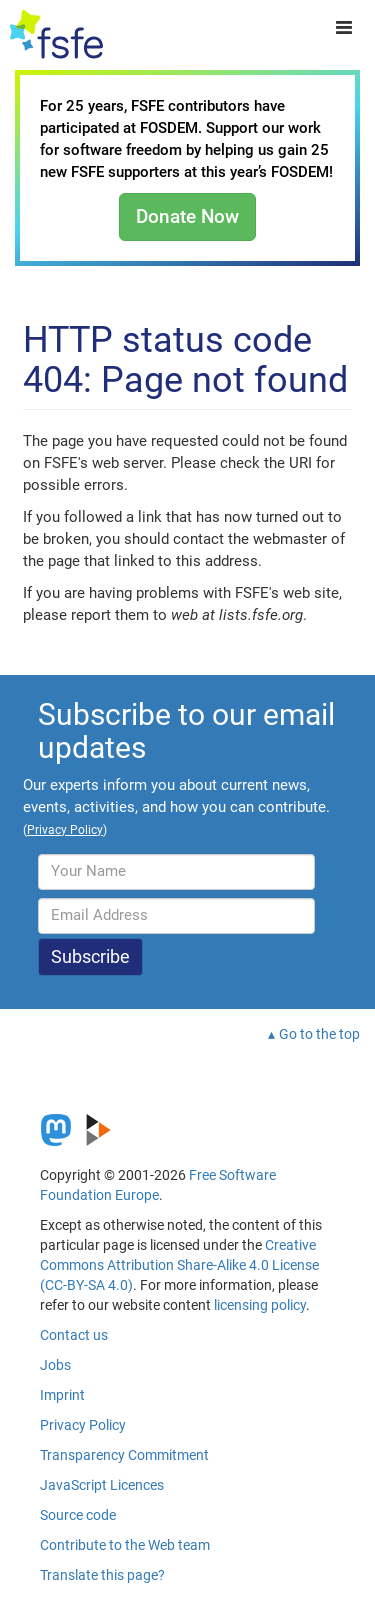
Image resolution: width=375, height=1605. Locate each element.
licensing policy (260, 1305)
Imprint (62, 1395)
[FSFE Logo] (56, 35)
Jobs (55, 1365)
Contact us (74, 1335)
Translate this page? (102, 1575)
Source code (78, 1515)
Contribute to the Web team (125, 1545)
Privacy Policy (83, 1425)
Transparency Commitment (124, 1455)
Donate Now (187, 216)
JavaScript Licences (102, 1485)
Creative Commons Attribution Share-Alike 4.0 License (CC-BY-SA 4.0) (179, 1265)
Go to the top (319, 1034)
